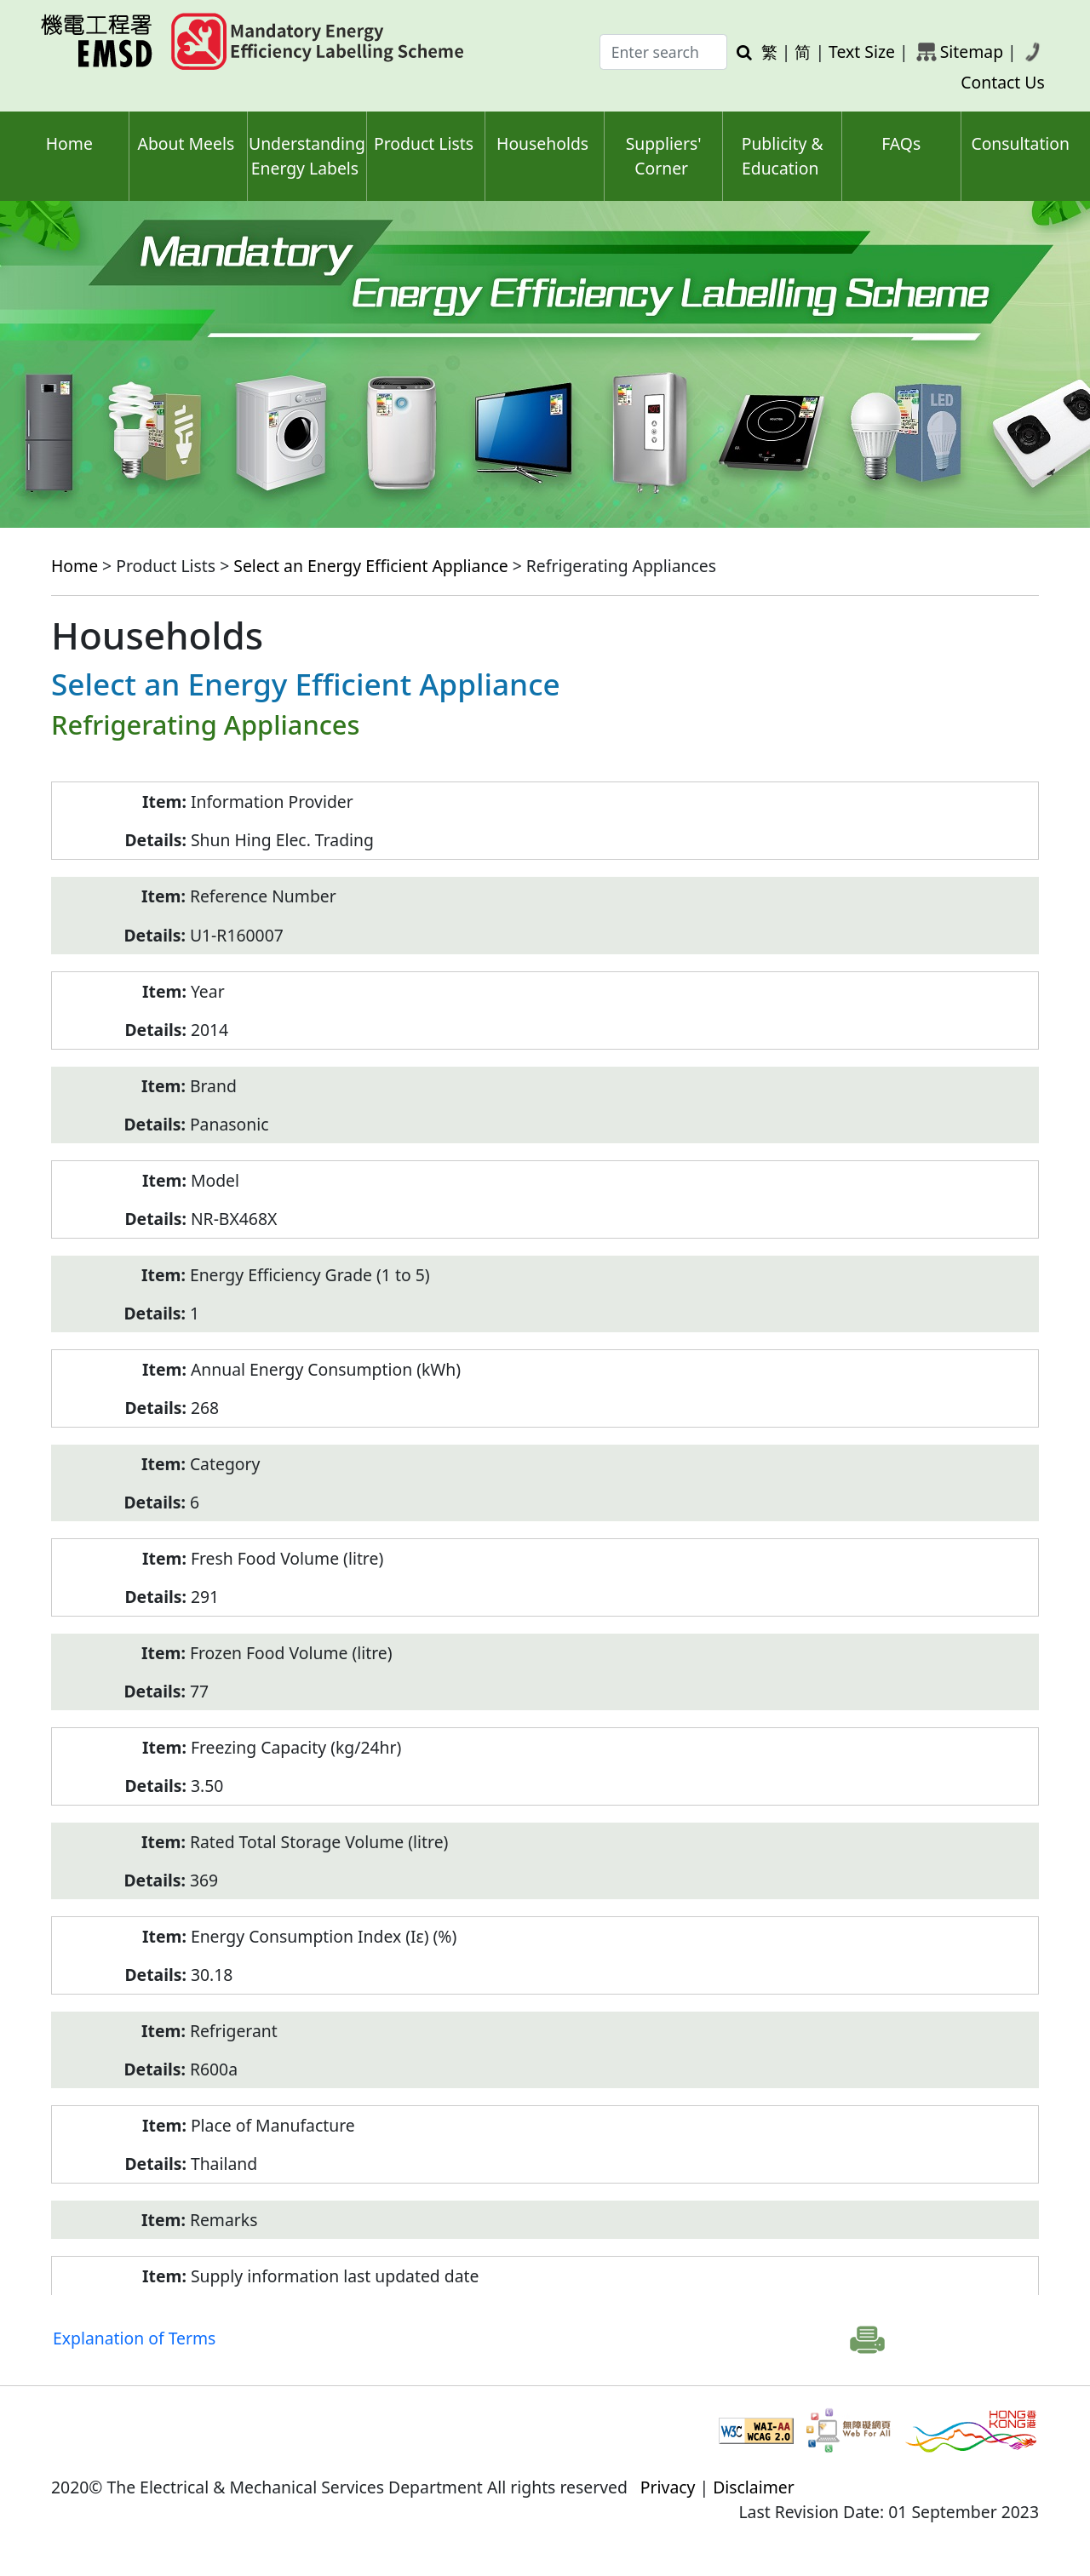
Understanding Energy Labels (307, 156)
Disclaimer (754, 2487)
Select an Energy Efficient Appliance (370, 565)
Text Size (862, 51)
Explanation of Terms (134, 2338)
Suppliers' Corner (664, 156)
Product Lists (423, 143)
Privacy (668, 2487)
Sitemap (971, 51)
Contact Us (1003, 82)
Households (542, 143)
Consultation (1020, 143)
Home (69, 143)
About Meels (186, 143)
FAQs (901, 143)
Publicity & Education (782, 156)
